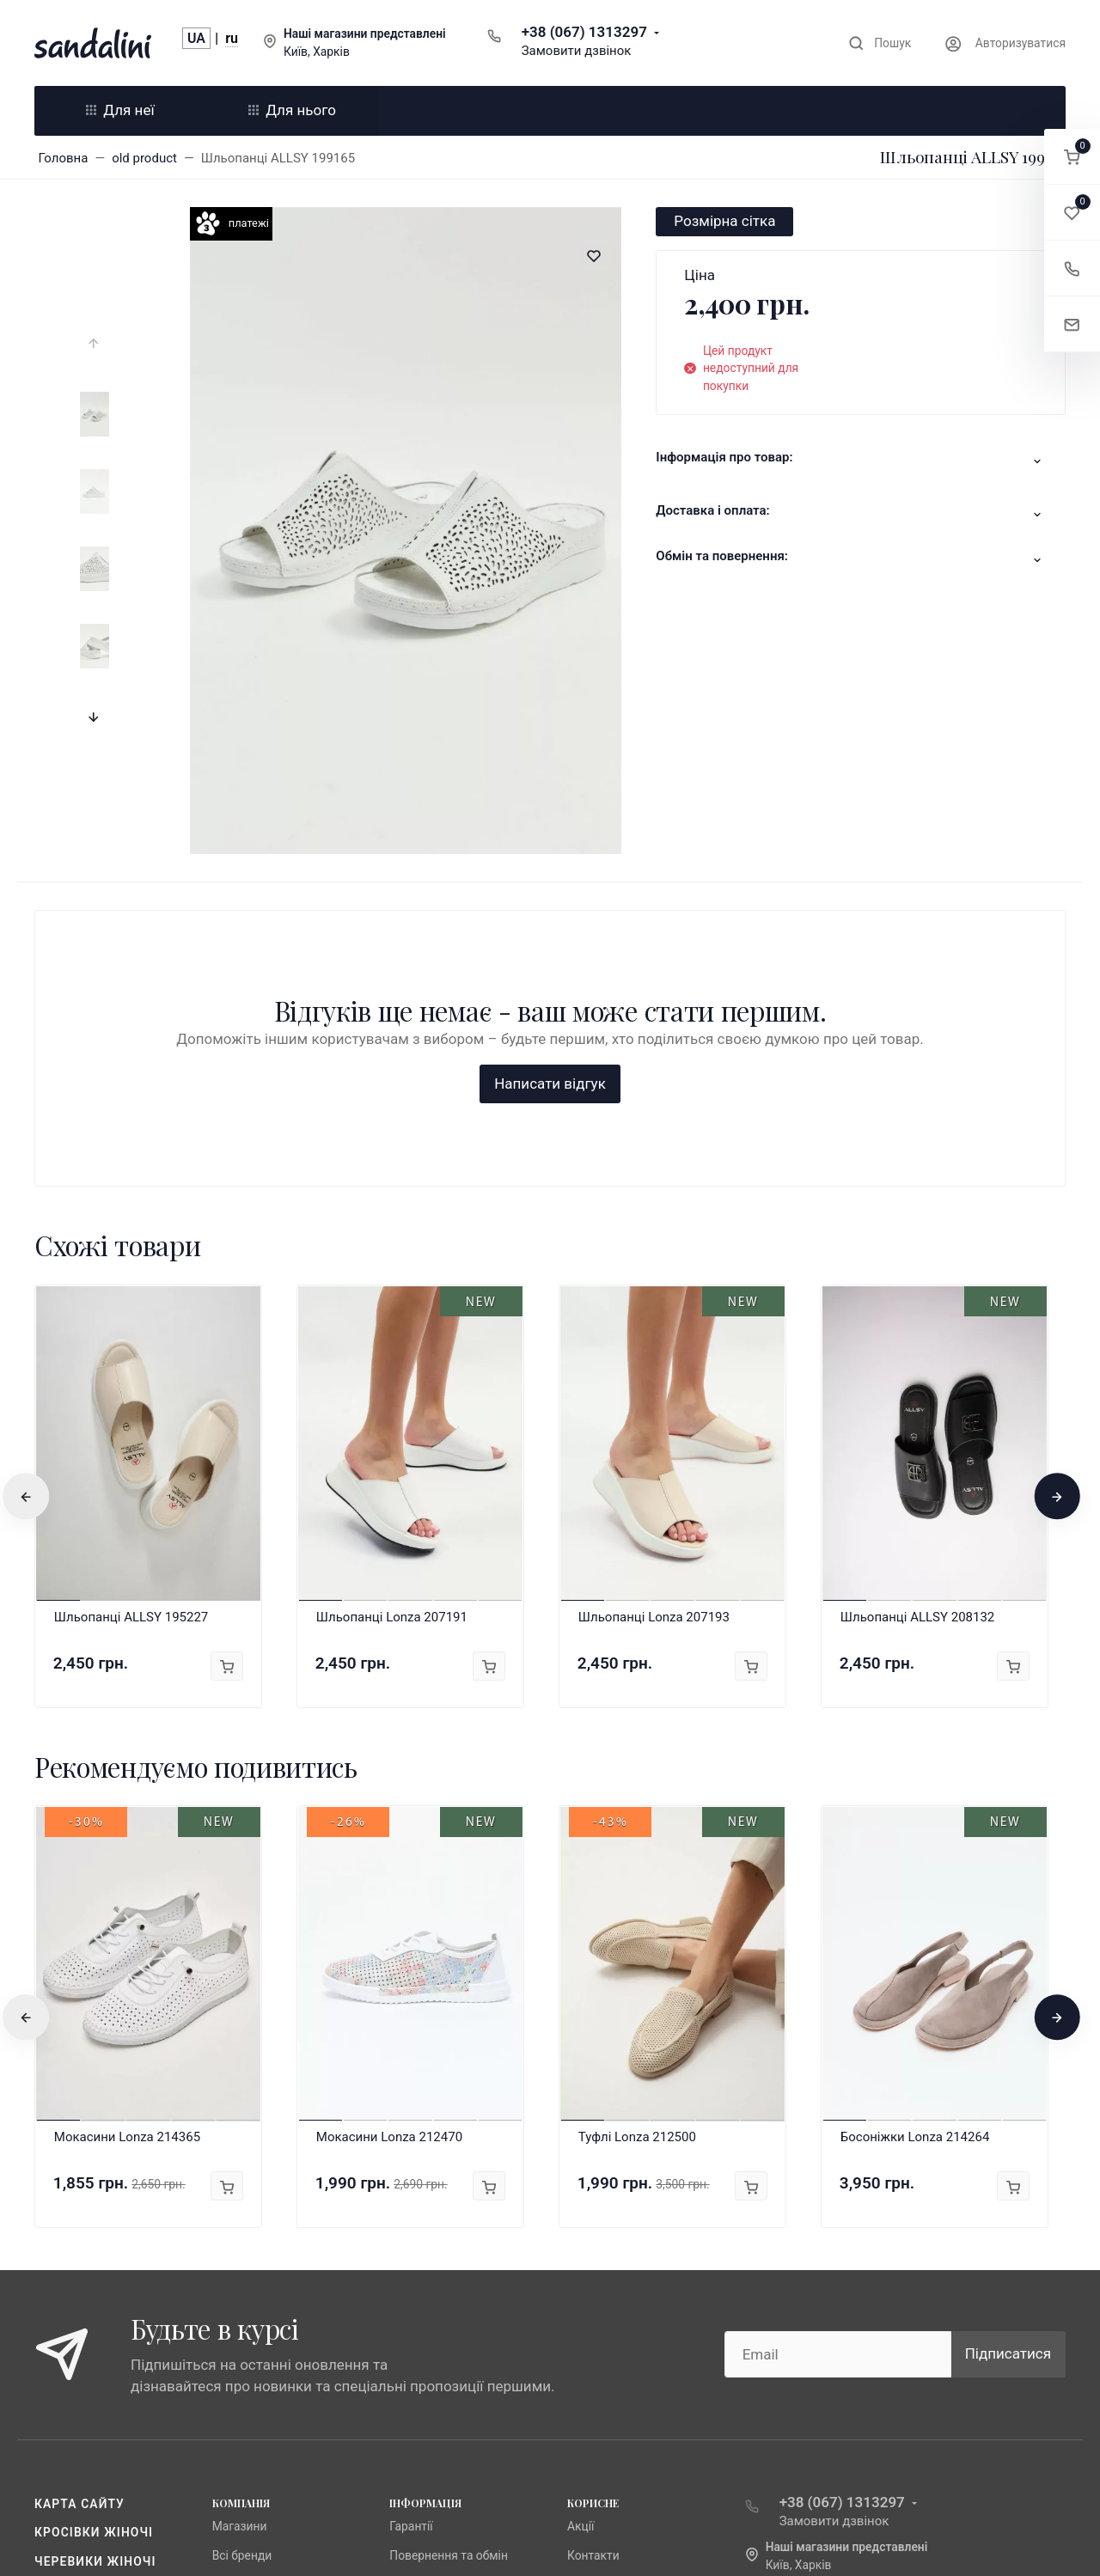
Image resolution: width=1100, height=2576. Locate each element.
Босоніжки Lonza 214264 (915, 1860)
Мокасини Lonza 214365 (127, 1860)
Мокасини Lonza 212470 (389, 1860)
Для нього (292, 110)
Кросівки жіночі (93, 2255)
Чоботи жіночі (87, 2312)
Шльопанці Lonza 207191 (392, 1339)
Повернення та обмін (448, 2278)
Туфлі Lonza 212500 (637, 1860)
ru (231, 38)
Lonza (228, 2335)
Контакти (593, 2278)
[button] (1072, 157)
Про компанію (429, 2335)
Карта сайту (79, 2226)
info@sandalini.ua (827, 2315)
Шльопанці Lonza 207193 (654, 1339)
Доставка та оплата (444, 2364)
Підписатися (1008, 2076)
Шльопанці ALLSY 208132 (917, 1339)
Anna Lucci (241, 2306)
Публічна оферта (435, 2306)
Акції (580, 2249)
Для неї (120, 110)
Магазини (239, 2249)
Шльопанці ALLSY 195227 (131, 1339)
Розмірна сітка (724, 220)
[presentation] (95, 343)
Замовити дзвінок (577, 50)
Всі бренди (242, 2278)
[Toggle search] (879, 43)
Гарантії (410, 2249)
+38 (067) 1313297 (584, 31)
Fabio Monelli (247, 2364)
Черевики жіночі (95, 2284)
